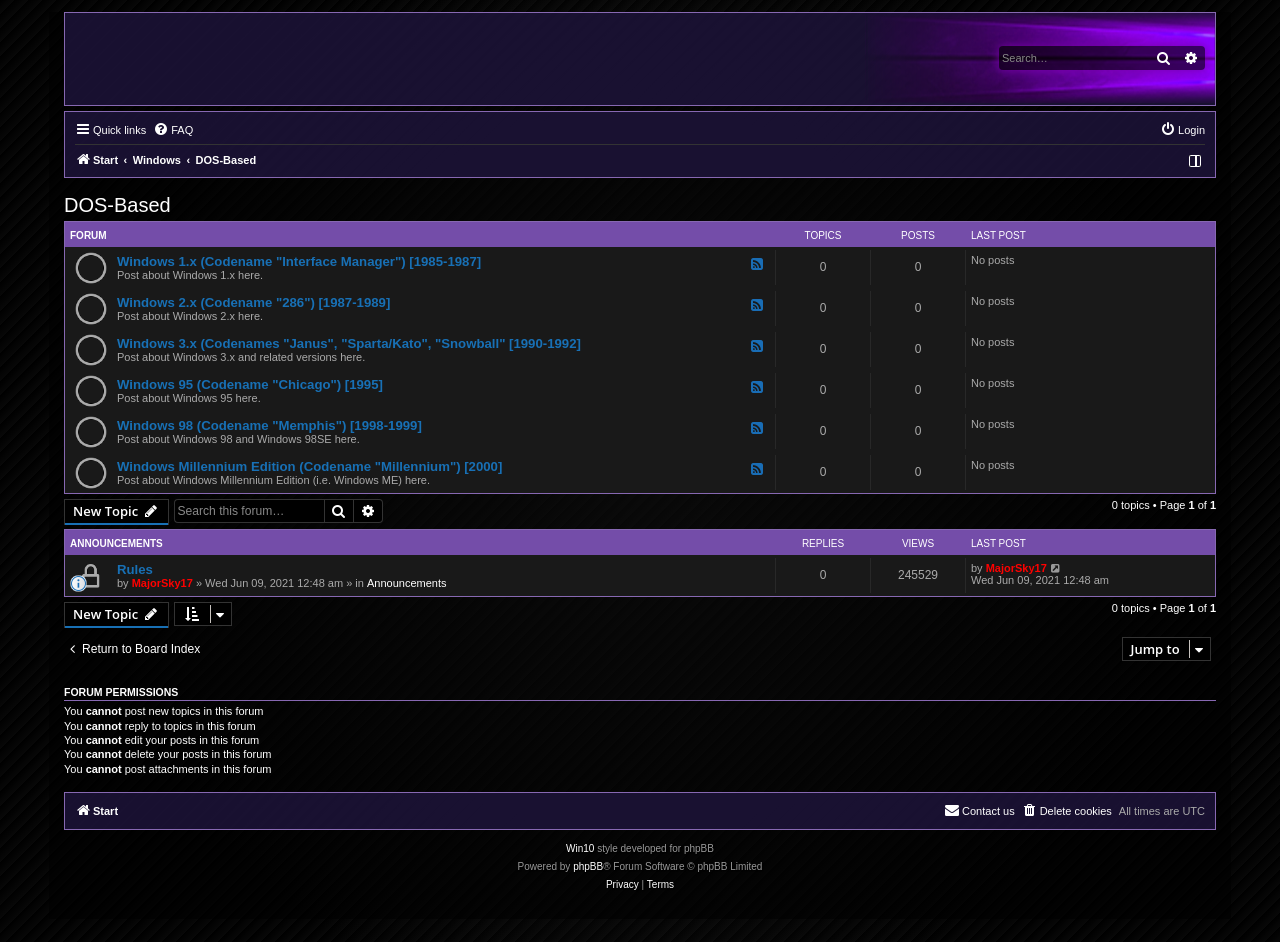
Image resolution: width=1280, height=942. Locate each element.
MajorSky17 (162, 583)
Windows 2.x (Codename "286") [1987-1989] (253, 302)
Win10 (580, 848)
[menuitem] (173, 130)
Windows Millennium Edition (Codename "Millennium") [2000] (309, 466)
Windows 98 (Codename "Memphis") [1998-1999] (269, 425)
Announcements (407, 583)
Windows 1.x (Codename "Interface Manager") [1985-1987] (299, 261)
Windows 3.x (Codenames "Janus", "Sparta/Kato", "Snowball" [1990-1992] (349, 343)
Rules (135, 569)
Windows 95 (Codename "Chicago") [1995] (250, 384)
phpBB (588, 866)
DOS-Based (117, 205)
